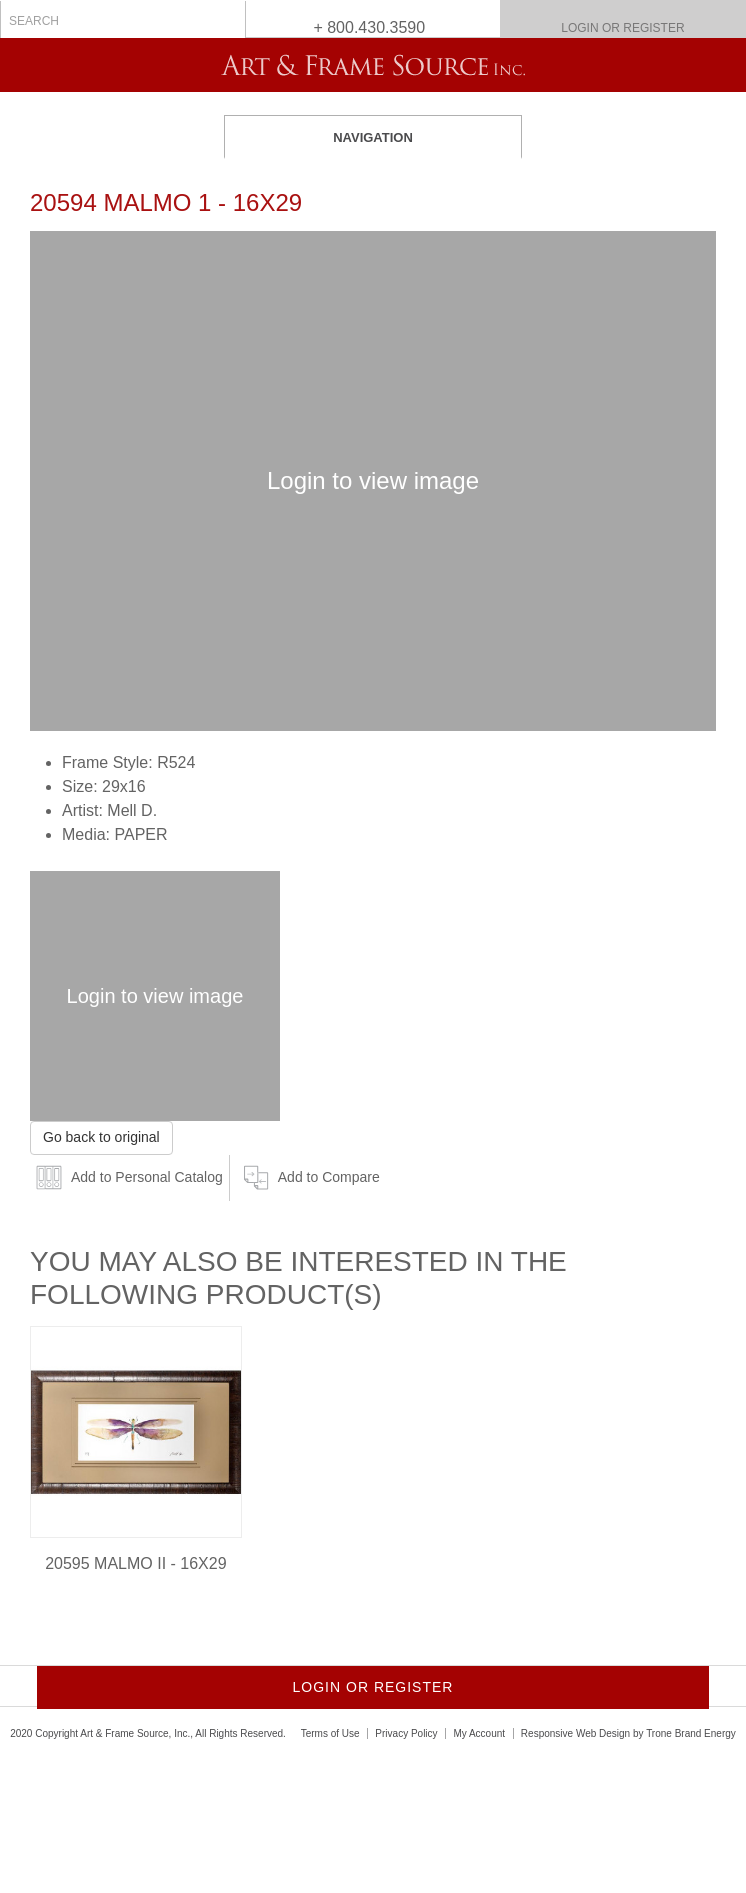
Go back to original (101, 1137)
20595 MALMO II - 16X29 (135, 1563)
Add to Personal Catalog (147, 1177)
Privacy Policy (406, 1733)
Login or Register (622, 28)
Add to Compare (329, 1177)
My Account (479, 1733)
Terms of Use (330, 1733)
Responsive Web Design (575, 1733)
